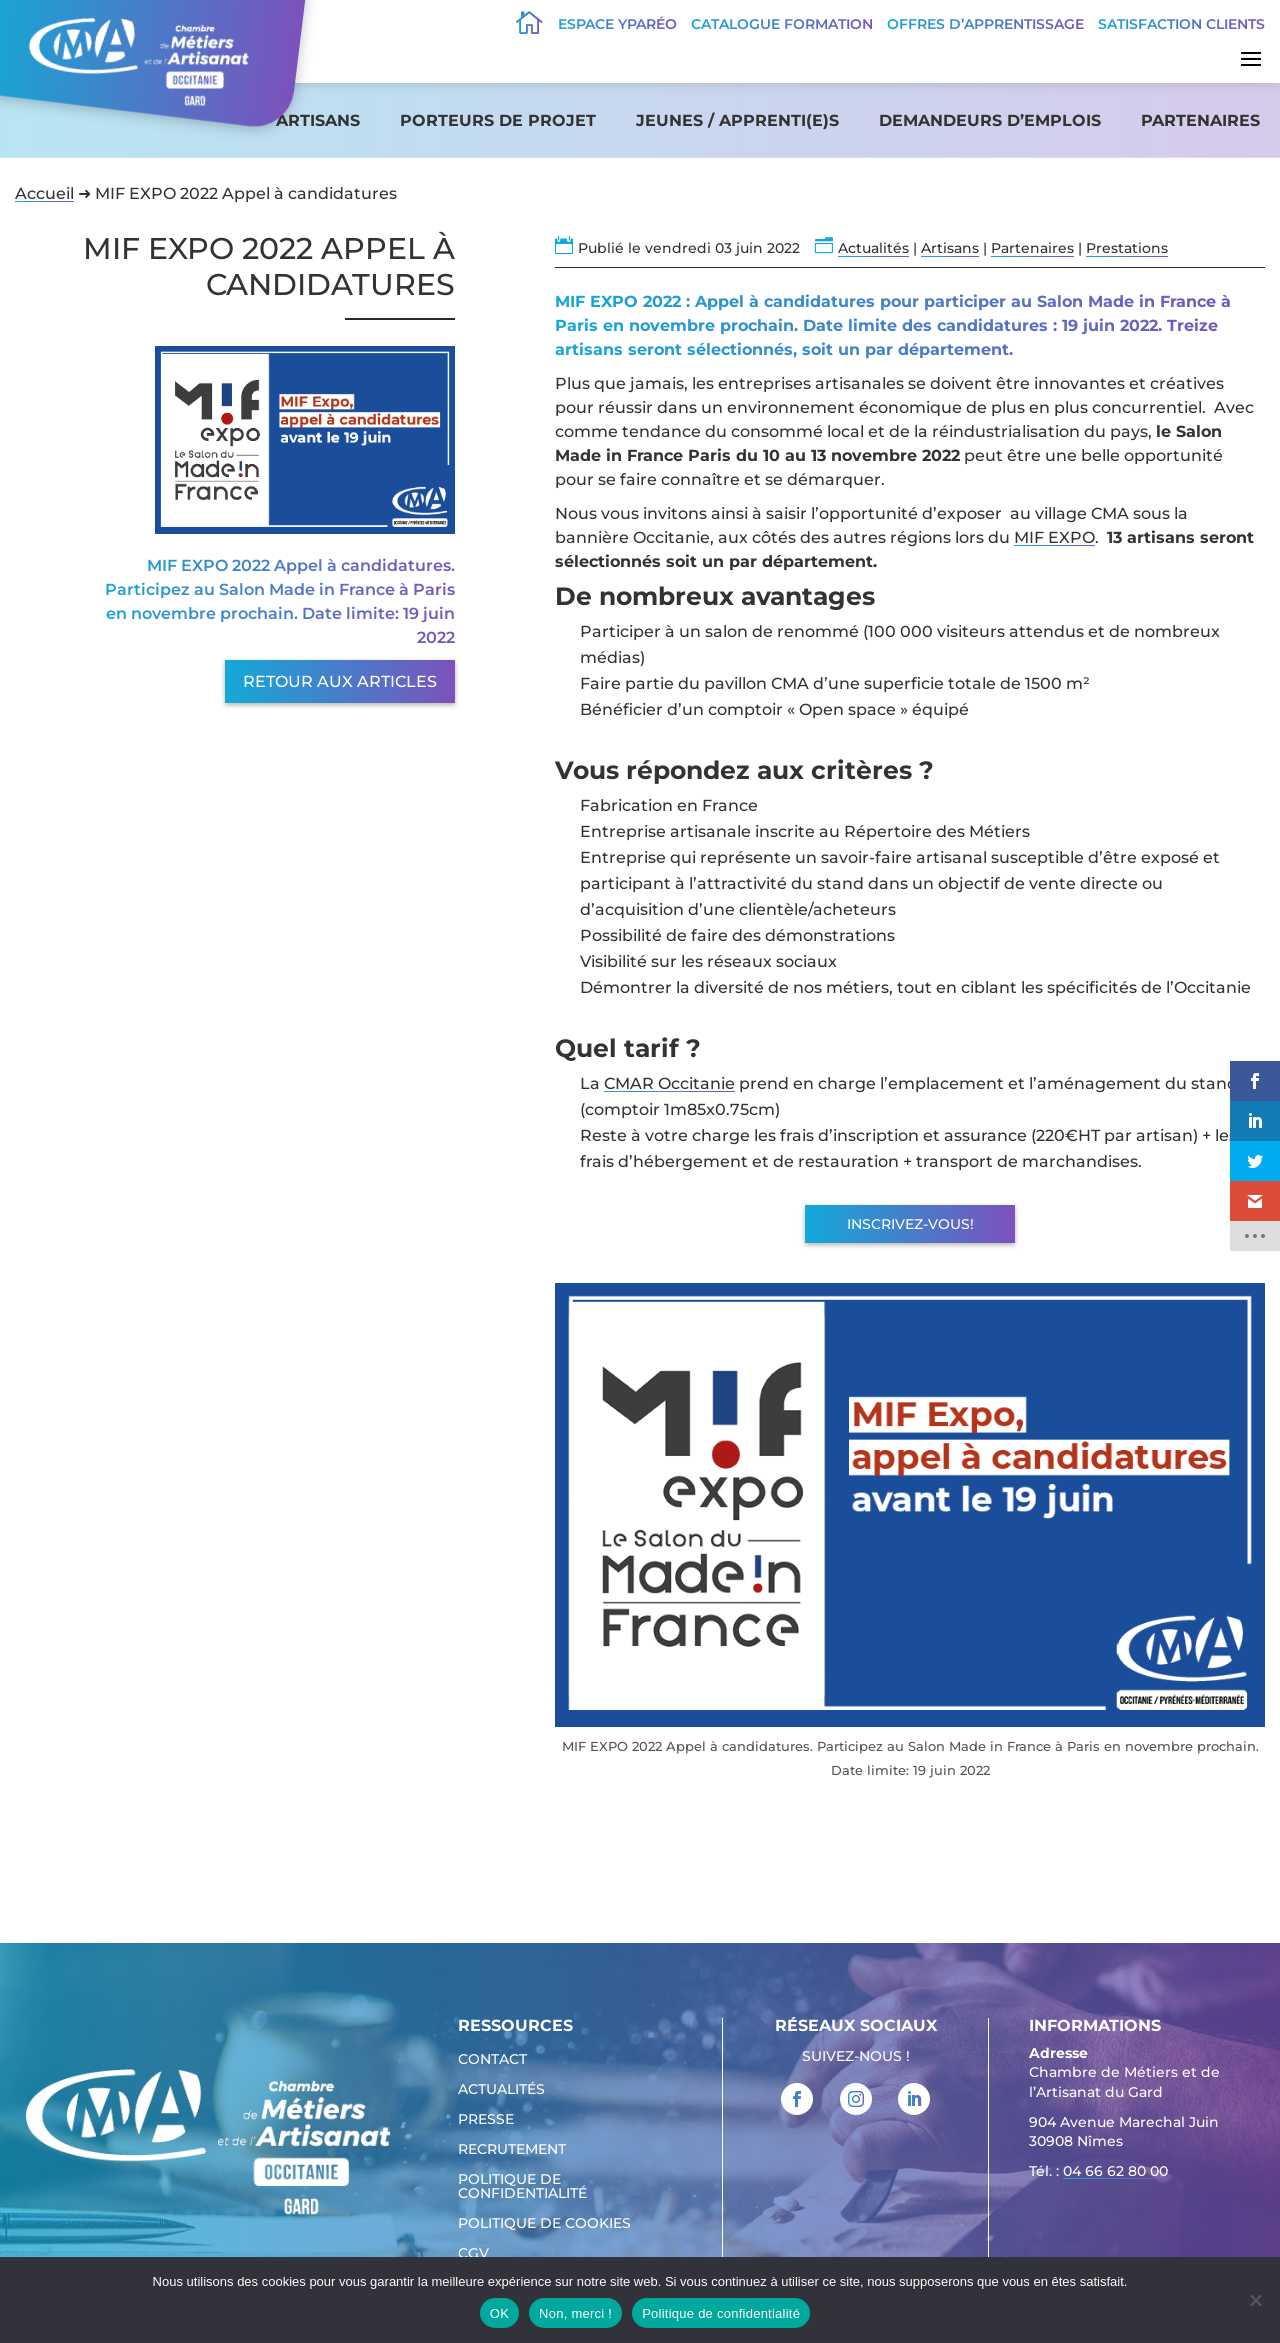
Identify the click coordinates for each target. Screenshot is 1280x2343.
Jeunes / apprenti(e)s (737, 120)
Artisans (318, 120)
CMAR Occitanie (669, 1083)
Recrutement (512, 2150)
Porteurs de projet (498, 120)
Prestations (1127, 248)
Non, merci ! (575, 2313)
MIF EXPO (1054, 537)
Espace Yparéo (617, 24)
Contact (492, 2060)
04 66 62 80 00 (1115, 2171)
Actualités (873, 248)
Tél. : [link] (1098, 2173)
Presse (486, 2120)
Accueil (44, 193)
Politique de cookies (544, 2224)
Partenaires (1200, 120)
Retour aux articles (340, 681)
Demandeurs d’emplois (990, 120)
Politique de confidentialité (522, 2187)
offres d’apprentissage (985, 24)
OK (499, 2313)
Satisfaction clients (1181, 24)
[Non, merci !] (1255, 2300)
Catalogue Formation (782, 24)
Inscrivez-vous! (910, 1224)
